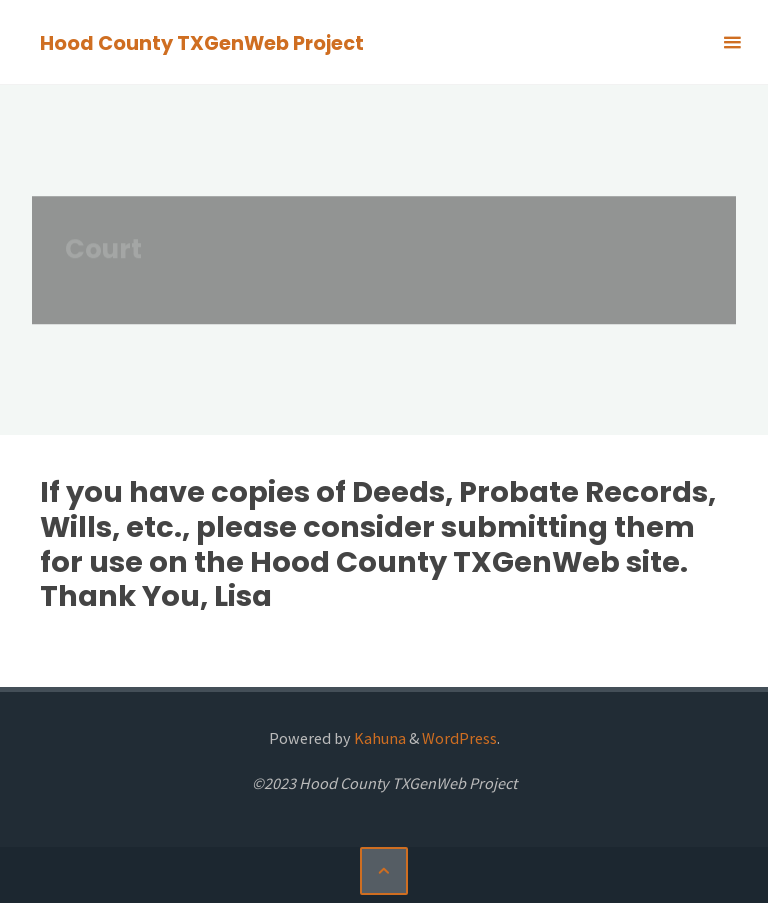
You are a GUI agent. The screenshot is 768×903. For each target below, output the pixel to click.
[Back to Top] (384, 871)
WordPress (459, 738)
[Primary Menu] (732, 42)
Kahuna (378, 738)
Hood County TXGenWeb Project (202, 43)
